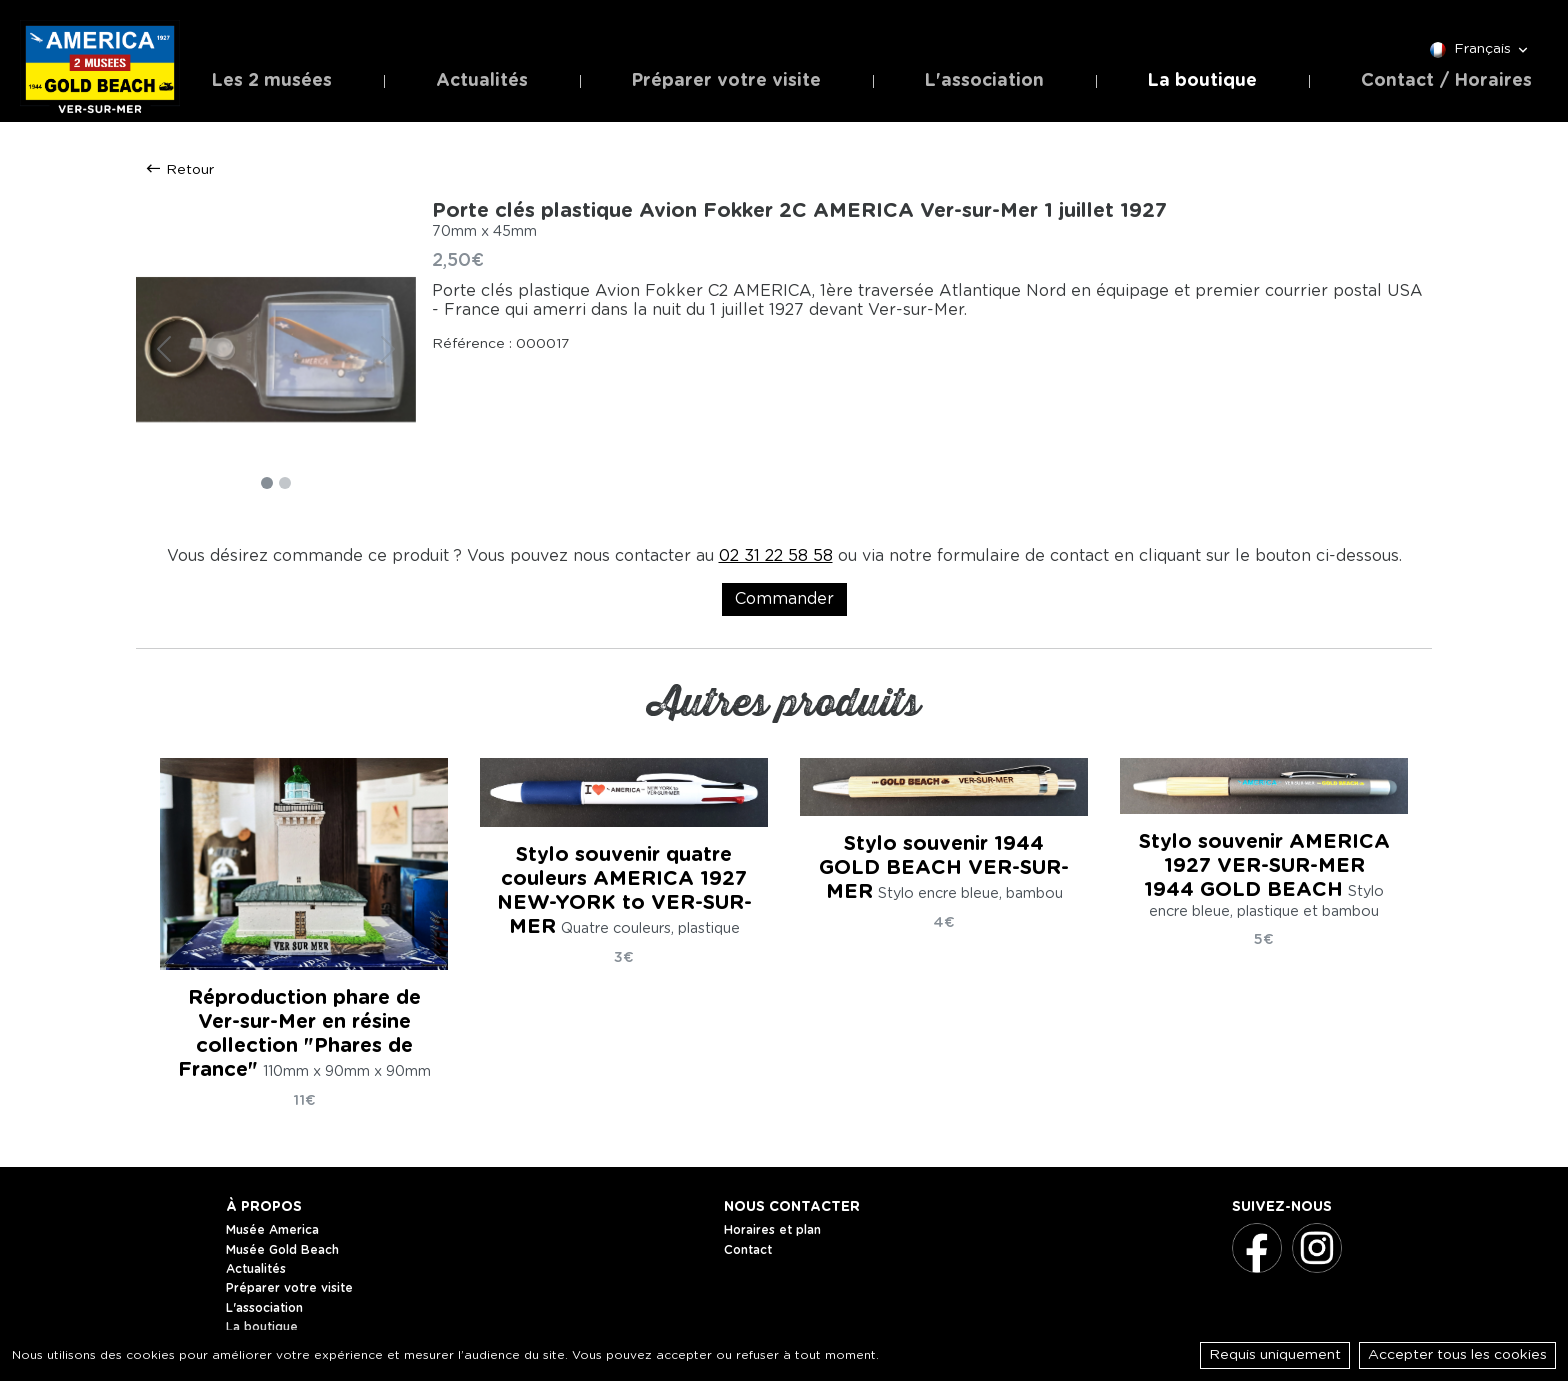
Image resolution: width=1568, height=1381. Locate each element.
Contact (748, 1250)
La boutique (1202, 81)
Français (1480, 50)
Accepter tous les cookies (1457, 1355)
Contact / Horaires (1446, 81)
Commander (784, 599)
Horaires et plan (772, 1230)
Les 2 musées (272, 81)
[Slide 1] (267, 483)
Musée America (272, 1230)
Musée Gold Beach (282, 1250)
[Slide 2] (285, 483)
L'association (984, 81)
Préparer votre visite (726, 81)
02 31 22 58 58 (776, 556)
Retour (179, 168)
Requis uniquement (1275, 1355)
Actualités (482, 81)
